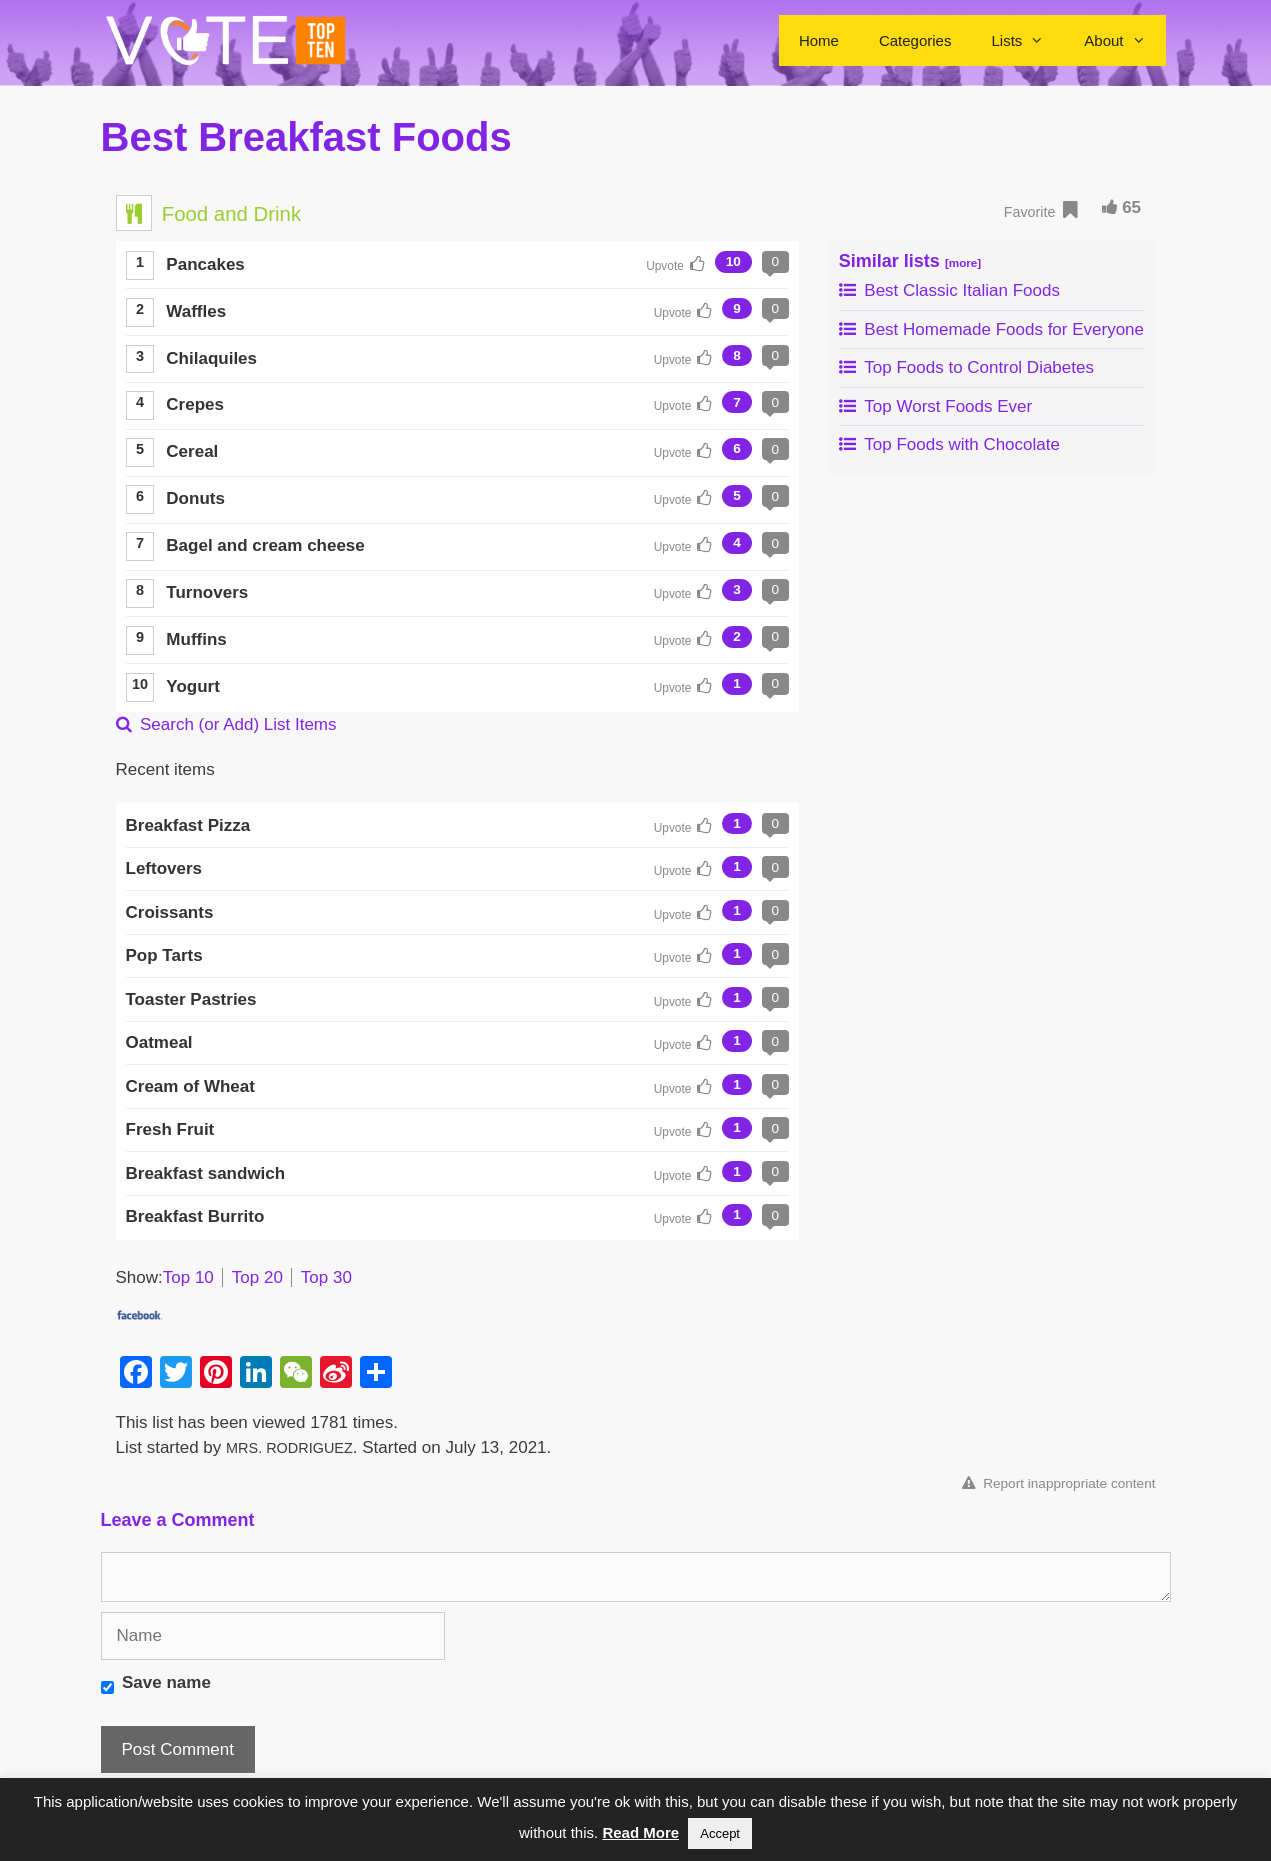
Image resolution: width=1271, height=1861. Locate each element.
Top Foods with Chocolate (949, 444)
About (1124, 40)
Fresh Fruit (170, 1129)
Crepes (195, 404)
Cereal (192, 451)
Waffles (196, 311)
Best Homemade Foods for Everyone (991, 329)
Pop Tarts (164, 955)
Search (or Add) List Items (226, 724)
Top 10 (188, 1277)
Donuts (195, 498)
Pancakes (205, 264)
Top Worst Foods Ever (935, 406)
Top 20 (257, 1277)
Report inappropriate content (1058, 1483)
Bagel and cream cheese (265, 545)
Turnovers (207, 592)
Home (819, 40)
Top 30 (326, 1277)
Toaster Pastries (191, 999)
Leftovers (164, 868)
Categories (915, 40)
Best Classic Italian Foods (949, 290)
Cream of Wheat (190, 1086)
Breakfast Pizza (188, 825)
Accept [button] (720, 1833)
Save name (166, 1682)
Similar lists (910, 261)
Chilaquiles (211, 358)
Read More (640, 1832)
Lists (1027, 40)
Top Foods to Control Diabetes (966, 367)
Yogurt (193, 686)
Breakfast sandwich (206, 1173)
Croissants (170, 912)
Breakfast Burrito (195, 1216)
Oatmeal (159, 1042)
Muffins (196, 639)
